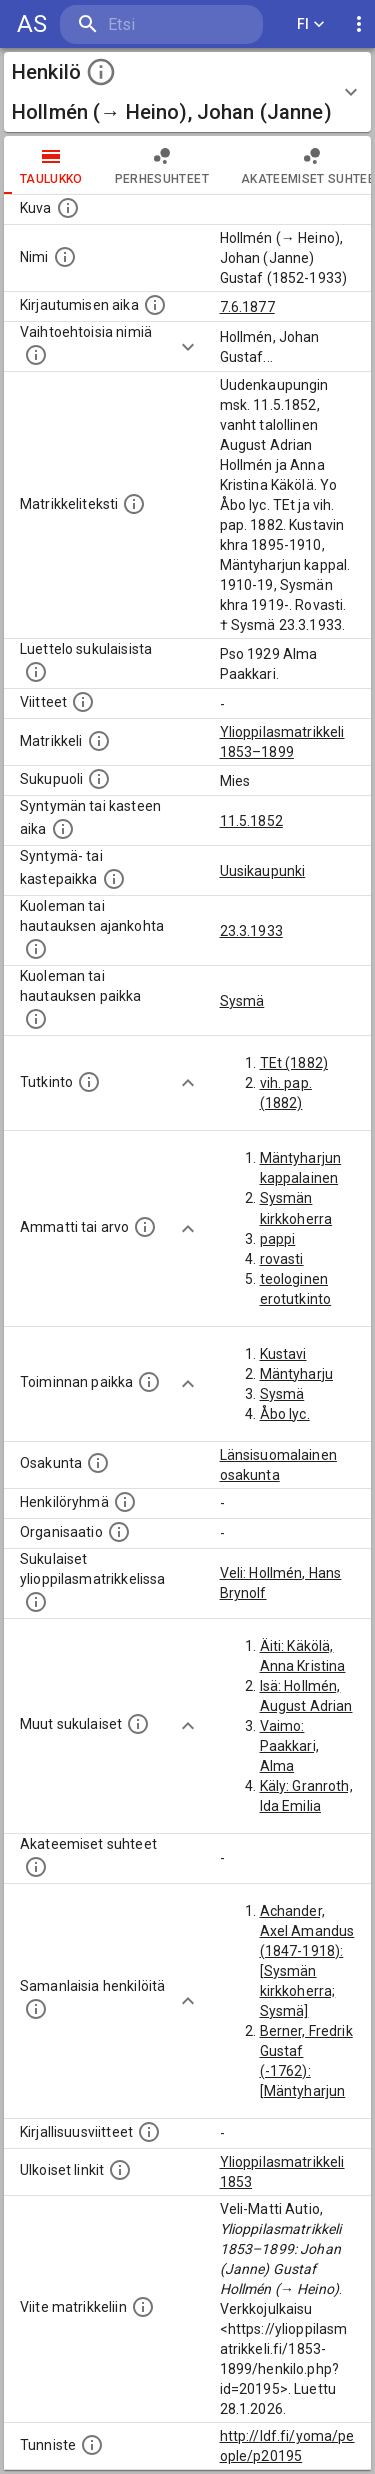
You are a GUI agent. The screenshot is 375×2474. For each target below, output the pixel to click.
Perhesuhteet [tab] (162, 165)
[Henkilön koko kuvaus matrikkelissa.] (134, 504)
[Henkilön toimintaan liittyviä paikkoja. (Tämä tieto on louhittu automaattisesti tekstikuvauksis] (149, 1382)
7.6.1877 (247, 307)
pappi (278, 1239)
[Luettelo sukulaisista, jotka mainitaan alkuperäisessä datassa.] (36, 672)
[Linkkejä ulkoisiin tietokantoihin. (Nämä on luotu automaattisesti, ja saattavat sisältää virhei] (120, 2170)
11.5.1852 (251, 821)
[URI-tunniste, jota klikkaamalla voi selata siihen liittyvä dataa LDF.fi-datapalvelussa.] (92, 2445)
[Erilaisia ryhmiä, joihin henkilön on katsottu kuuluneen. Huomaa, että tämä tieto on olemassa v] (125, 1502)
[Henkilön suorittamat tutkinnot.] (89, 1082)
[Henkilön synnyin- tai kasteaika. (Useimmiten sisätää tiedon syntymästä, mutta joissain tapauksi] (63, 829)
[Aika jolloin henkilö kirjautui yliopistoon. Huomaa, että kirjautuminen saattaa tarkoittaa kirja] (155, 305)
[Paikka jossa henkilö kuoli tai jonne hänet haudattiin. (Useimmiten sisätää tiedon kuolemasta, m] (36, 1019)
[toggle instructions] (101, 72)
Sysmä (242, 1001)
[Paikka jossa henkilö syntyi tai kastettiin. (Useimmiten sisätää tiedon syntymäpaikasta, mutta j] (114, 879)
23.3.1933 (251, 931)
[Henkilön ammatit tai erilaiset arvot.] (145, 1227)
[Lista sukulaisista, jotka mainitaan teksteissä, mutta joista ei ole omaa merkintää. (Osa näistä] (138, 1724)
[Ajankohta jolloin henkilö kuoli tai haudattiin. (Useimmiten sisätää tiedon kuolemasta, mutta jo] (36, 949)
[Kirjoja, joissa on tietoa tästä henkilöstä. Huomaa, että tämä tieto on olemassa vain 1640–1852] (149, 2132)
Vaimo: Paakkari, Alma (289, 1746)
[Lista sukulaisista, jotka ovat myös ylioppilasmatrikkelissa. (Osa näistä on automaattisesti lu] (36, 1602)
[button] (187, 92)
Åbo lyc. (285, 1414)
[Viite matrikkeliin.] (143, 2307)
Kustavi (283, 1354)
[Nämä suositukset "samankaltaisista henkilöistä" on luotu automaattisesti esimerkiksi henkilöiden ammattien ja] (36, 2009)
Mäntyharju (297, 1374)
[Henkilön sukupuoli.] (99, 779)
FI (311, 24)
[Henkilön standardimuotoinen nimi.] (65, 257)
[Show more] (188, 347)
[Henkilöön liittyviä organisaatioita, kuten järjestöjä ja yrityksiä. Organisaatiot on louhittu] (119, 1532)
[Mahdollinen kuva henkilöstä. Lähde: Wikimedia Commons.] (68, 208)
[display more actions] (359, 24)
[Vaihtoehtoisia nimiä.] (36, 355)
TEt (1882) (294, 1063)
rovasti (282, 1259)
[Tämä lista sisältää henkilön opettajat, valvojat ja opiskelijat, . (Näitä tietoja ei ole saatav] (36, 1867)
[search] (161, 24)
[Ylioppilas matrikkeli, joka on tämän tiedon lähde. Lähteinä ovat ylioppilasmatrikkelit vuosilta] (99, 741)
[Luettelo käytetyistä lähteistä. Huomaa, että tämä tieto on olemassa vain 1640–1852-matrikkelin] (83, 702)
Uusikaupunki (263, 871)
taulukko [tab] (51, 165)
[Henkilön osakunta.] (98, 1463)
